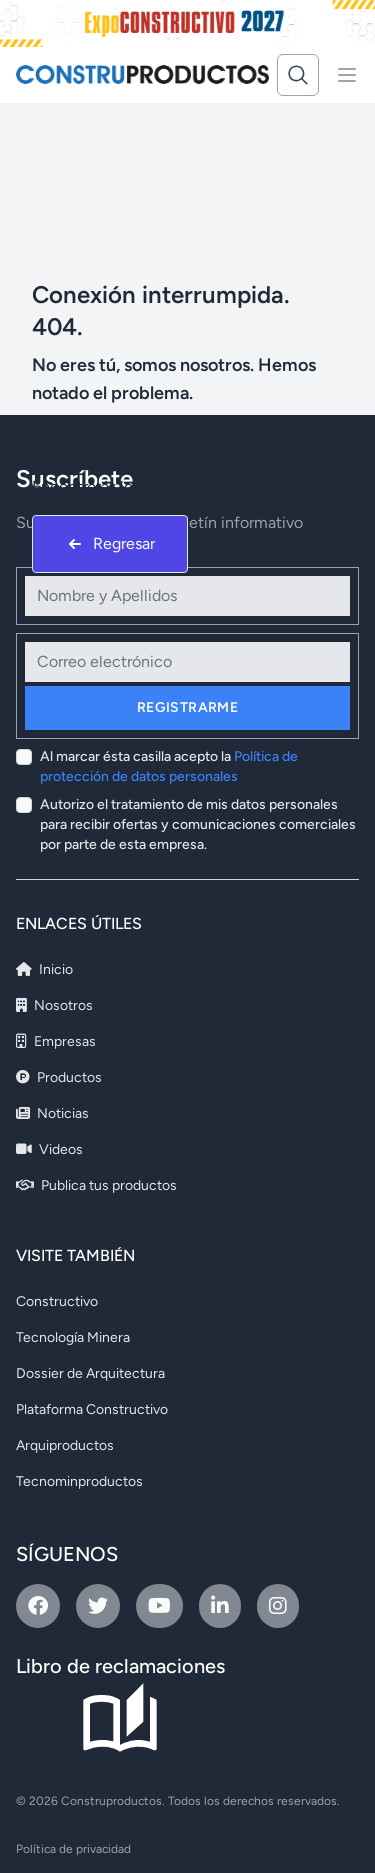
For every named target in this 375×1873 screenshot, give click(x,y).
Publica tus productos (96, 1185)
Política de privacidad (73, 1849)
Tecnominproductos (79, 1481)
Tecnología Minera (73, 1337)
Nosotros (54, 1005)
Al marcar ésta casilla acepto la (169, 766)
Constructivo (57, 1301)
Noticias (52, 1113)
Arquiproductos (65, 1445)
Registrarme (187, 707)
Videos (49, 1149)
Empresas (56, 1041)
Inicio (44, 969)
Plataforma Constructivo (92, 1409)
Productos (59, 1077)
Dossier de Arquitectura (90, 1373)
